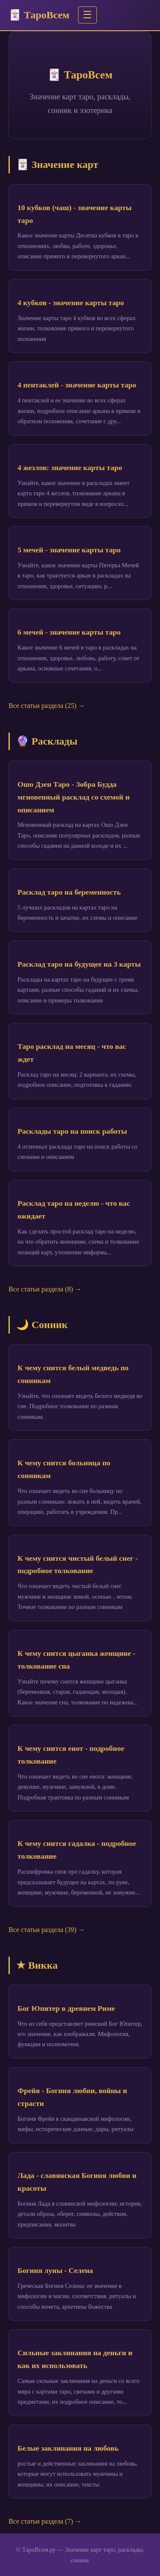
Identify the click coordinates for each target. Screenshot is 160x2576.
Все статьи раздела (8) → (45, 1289)
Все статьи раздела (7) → (45, 2521)
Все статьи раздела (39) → (47, 1929)
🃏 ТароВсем (39, 14)
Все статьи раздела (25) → (47, 705)
